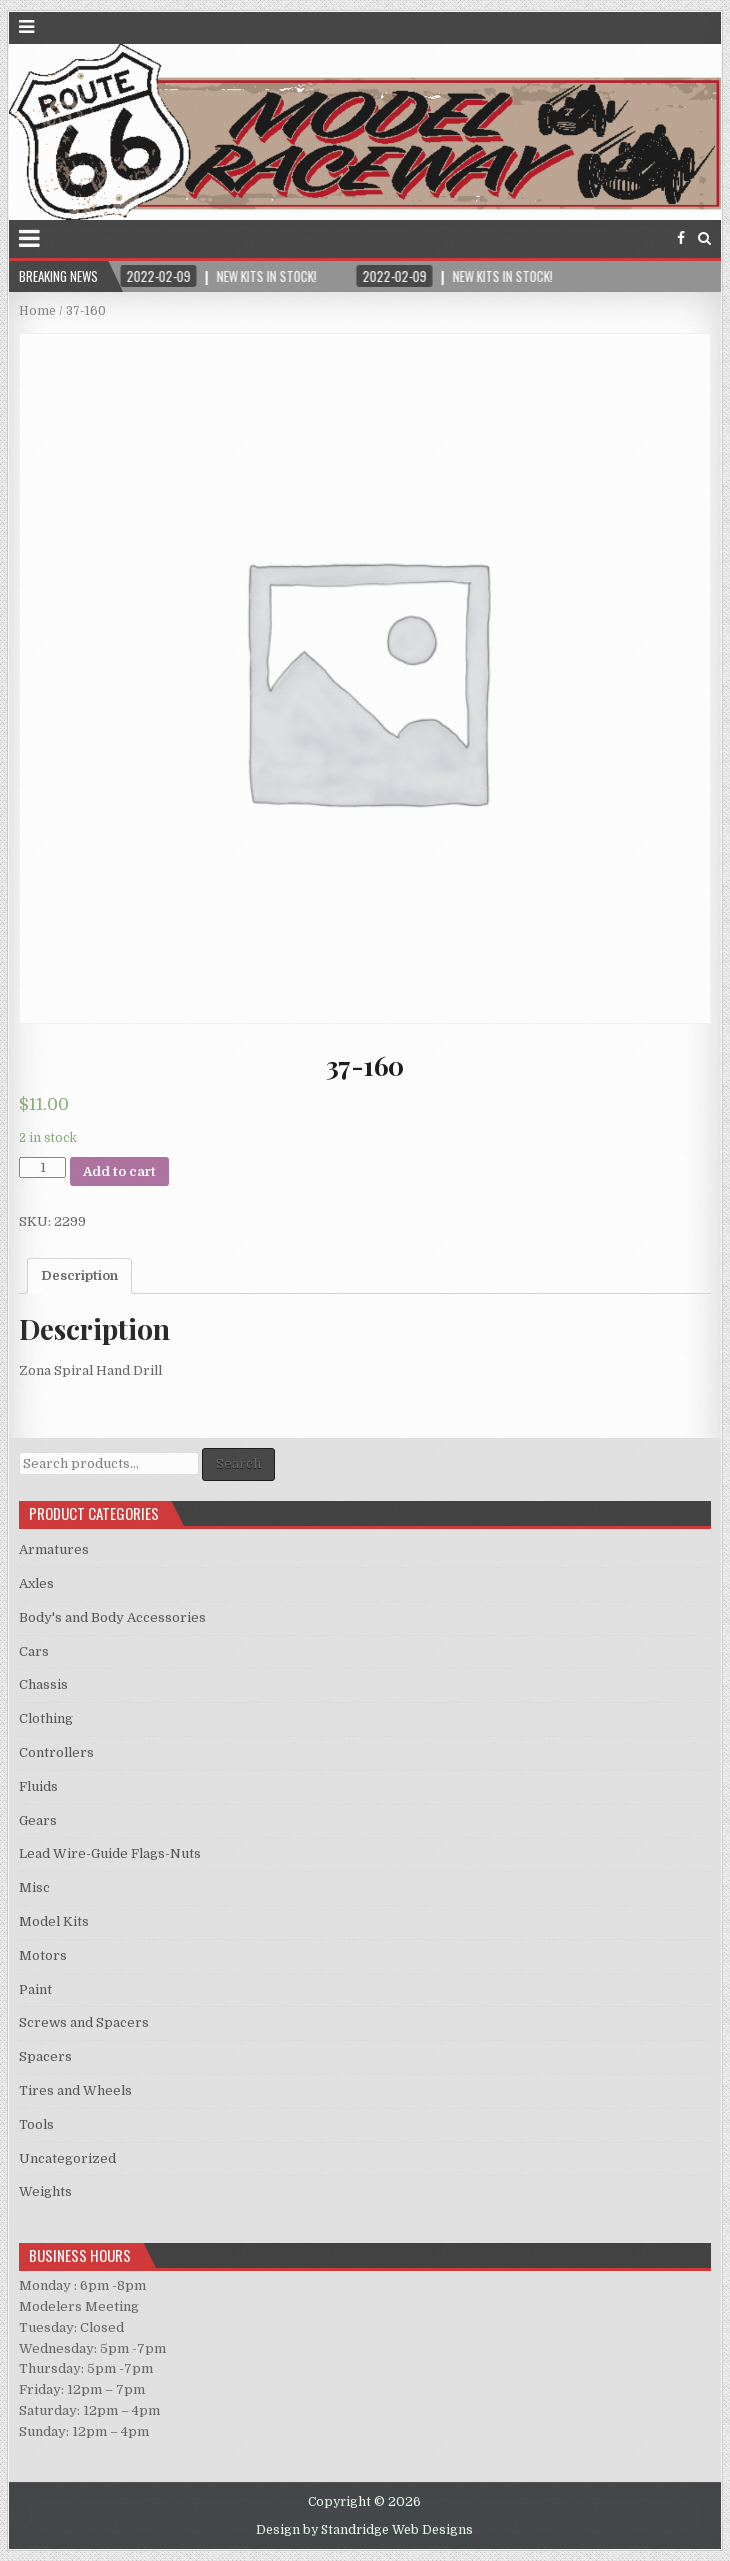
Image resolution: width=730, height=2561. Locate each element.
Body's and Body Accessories (112, 1617)
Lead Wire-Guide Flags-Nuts (110, 1853)
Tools (36, 2124)
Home (37, 311)
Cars (34, 1651)
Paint (35, 1989)
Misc (34, 1887)
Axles (36, 1583)
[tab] (79, 1276)
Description (79, 1275)
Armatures (54, 1549)
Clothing (46, 1718)
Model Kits (54, 1921)
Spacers (45, 2056)
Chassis (43, 1684)
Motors (43, 1955)
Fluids (38, 1786)
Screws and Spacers (84, 2022)
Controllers (56, 1752)
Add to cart (119, 1171)
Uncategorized (67, 2158)
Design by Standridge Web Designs (364, 2530)
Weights (45, 2191)
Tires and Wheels (75, 2090)
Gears (38, 1820)
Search (238, 1463)
